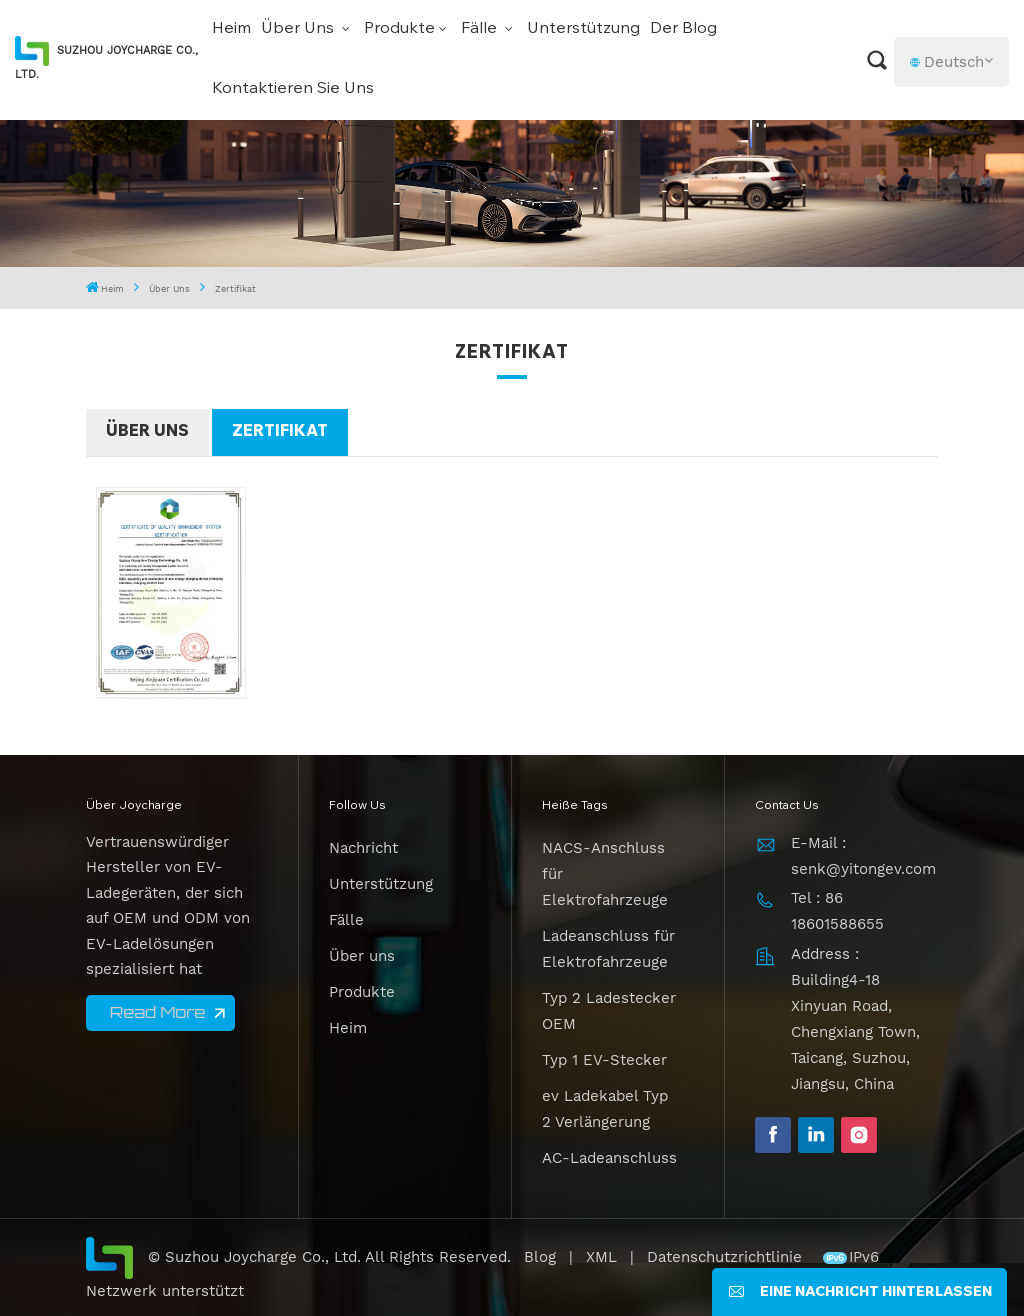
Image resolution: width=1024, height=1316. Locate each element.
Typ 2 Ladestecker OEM (609, 1011)
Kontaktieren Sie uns (293, 89)
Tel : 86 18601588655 (837, 911)
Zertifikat (280, 432)
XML (601, 1257)
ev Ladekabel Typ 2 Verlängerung (605, 1109)
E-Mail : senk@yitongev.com (863, 856)
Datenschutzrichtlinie (727, 1257)
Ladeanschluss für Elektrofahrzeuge (608, 949)
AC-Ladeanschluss (609, 1158)
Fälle (481, 29)
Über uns (299, 29)
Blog (540, 1257)
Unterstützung (583, 29)
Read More (157, 1012)
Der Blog (683, 29)
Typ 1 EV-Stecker (604, 1060)
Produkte (399, 29)
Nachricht (363, 848)
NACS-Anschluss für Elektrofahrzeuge (605, 874)
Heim (231, 29)
